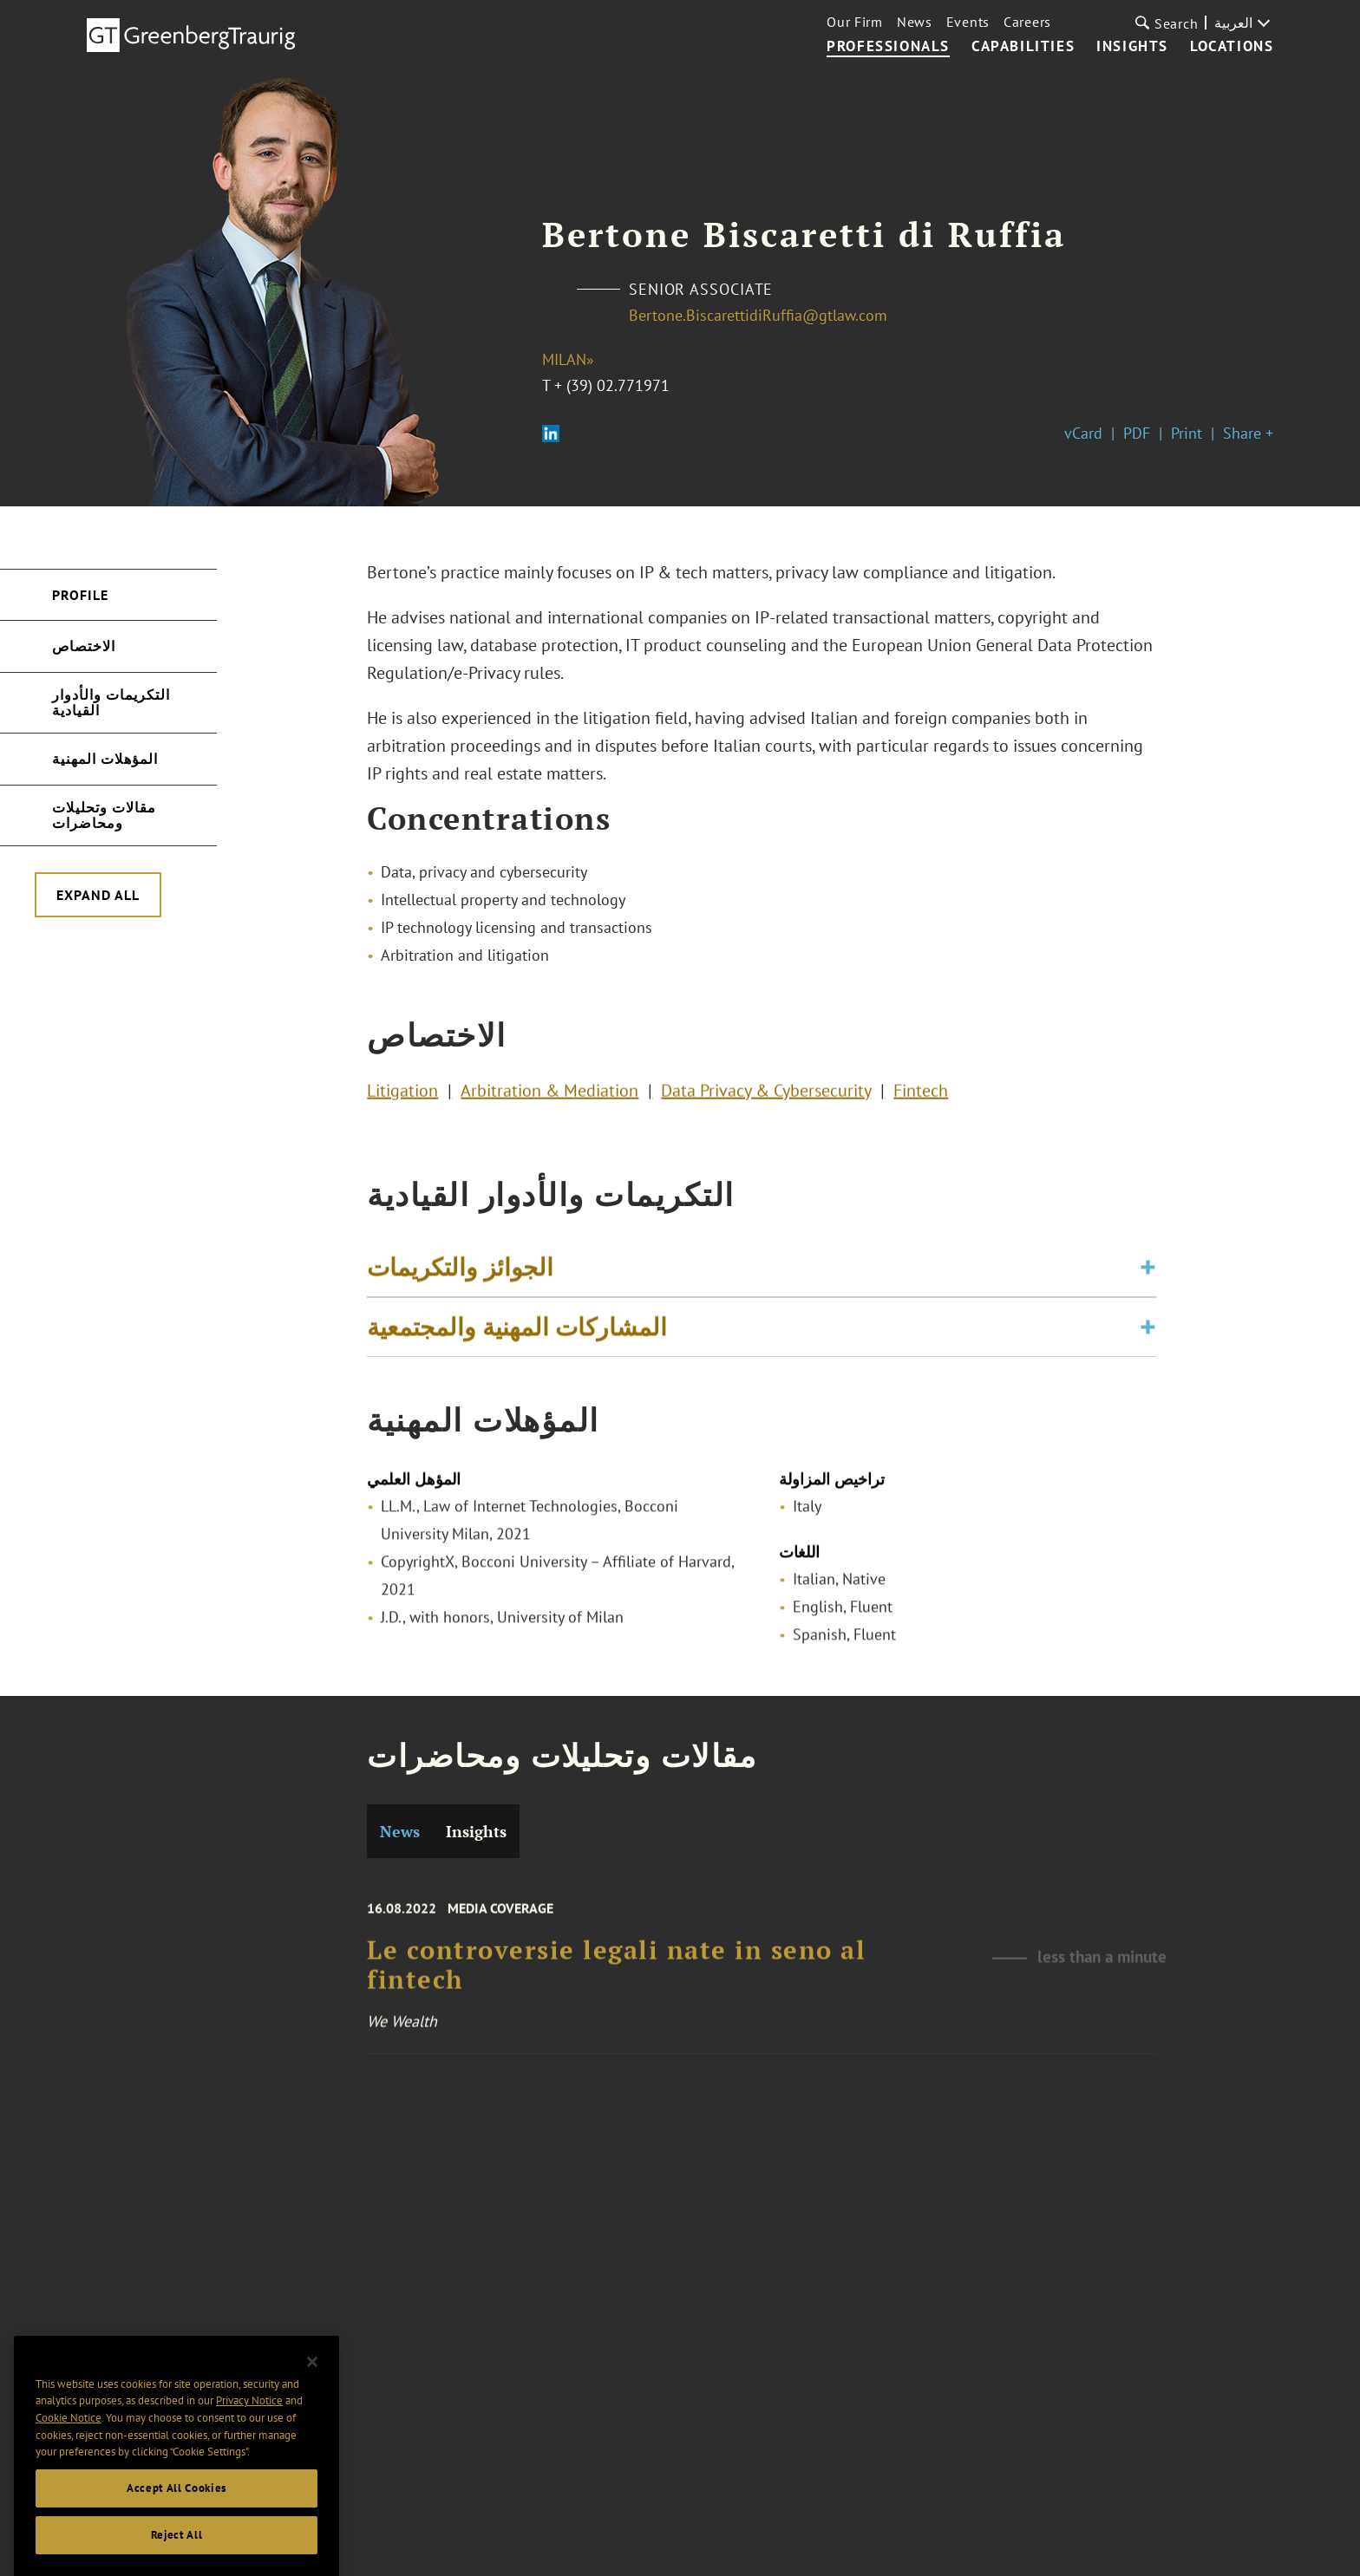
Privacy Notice (249, 2438)
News (914, 21)
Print (1186, 433)
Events (968, 21)
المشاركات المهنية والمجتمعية (517, 1335)
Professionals (888, 46)
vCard (1083, 433)
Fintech (920, 1094)
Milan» (568, 359)
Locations (1231, 46)
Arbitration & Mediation (549, 1094)
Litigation (402, 1094)
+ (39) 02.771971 (612, 385)
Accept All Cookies (176, 2525)
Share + (1248, 433)
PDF (1136, 433)
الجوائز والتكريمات (460, 1275)
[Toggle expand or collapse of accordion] (1148, 1275)
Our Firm (855, 21)
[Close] (312, 2399)
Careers (1027, 21)
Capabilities (1023, 46)
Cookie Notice (68, 2455)
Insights (1132, 46)
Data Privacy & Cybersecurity (766, 1094)
